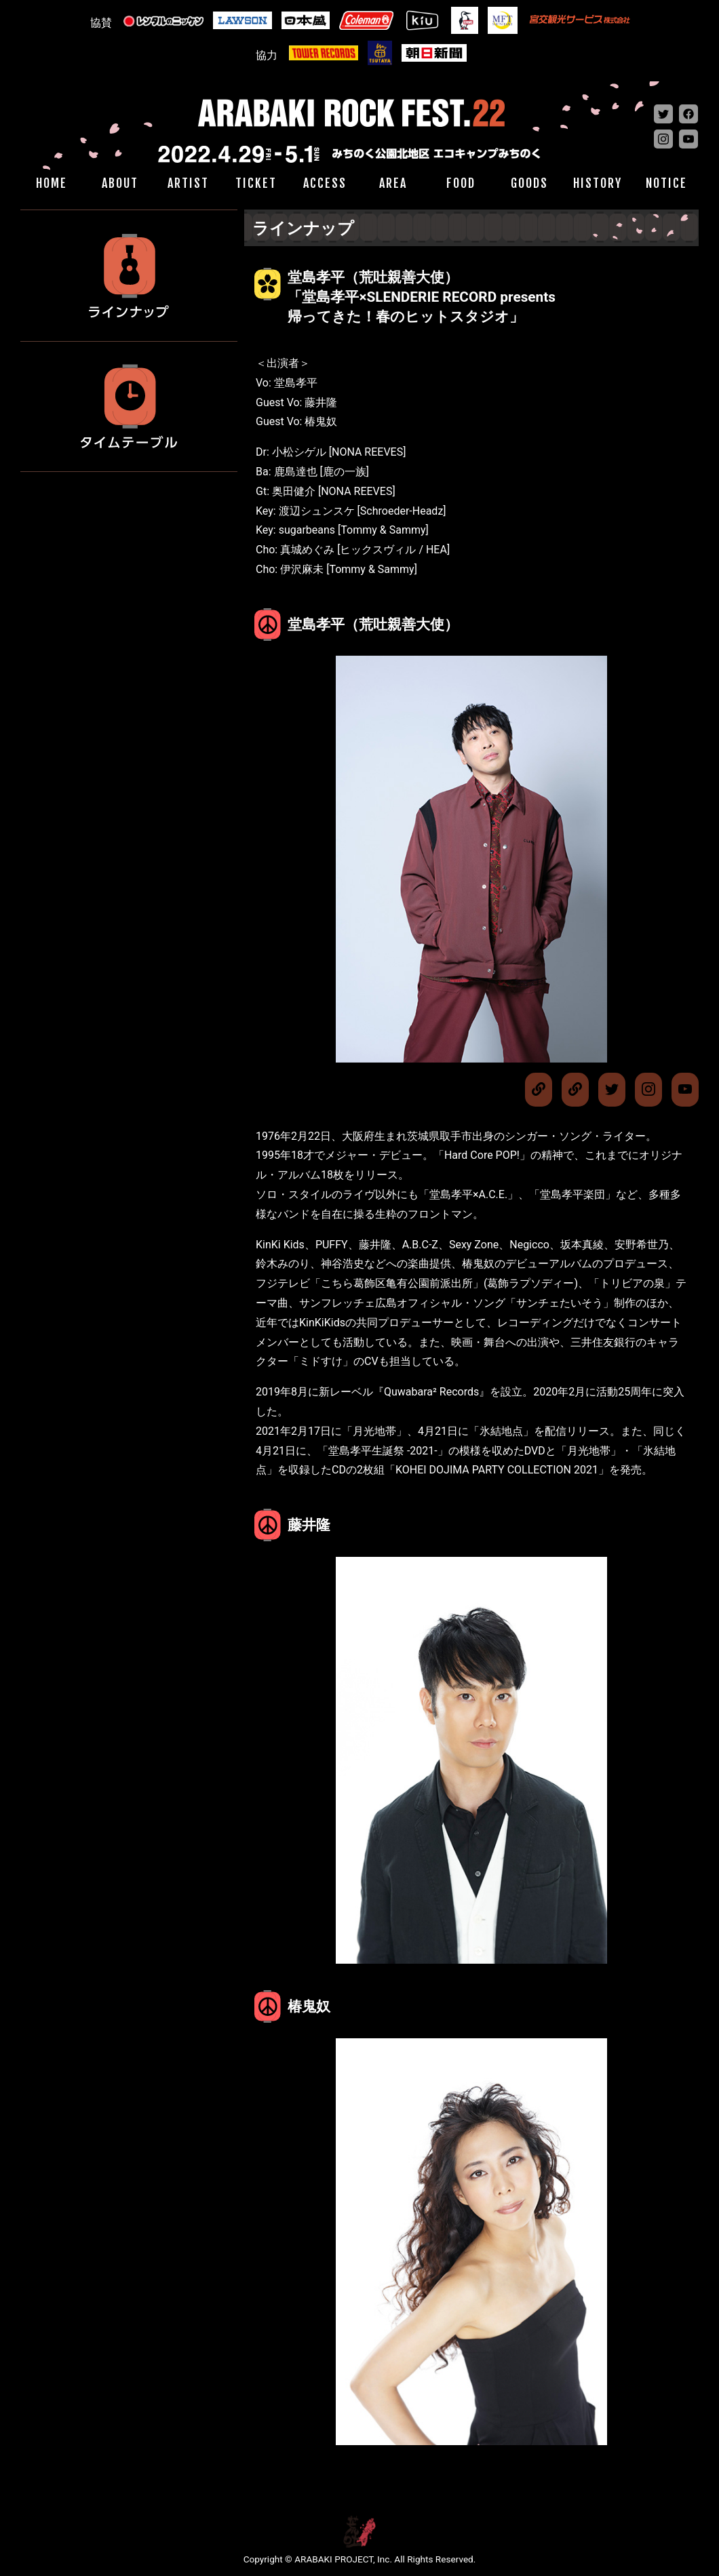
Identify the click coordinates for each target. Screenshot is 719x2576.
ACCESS (325, 183)
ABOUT (120, 183)
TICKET (256, 183)
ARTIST (188, 183)
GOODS (529, 183)
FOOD (460, 183)
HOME (51, 183)
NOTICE (666, 183)
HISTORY (597, 183)
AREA (393, 183)
